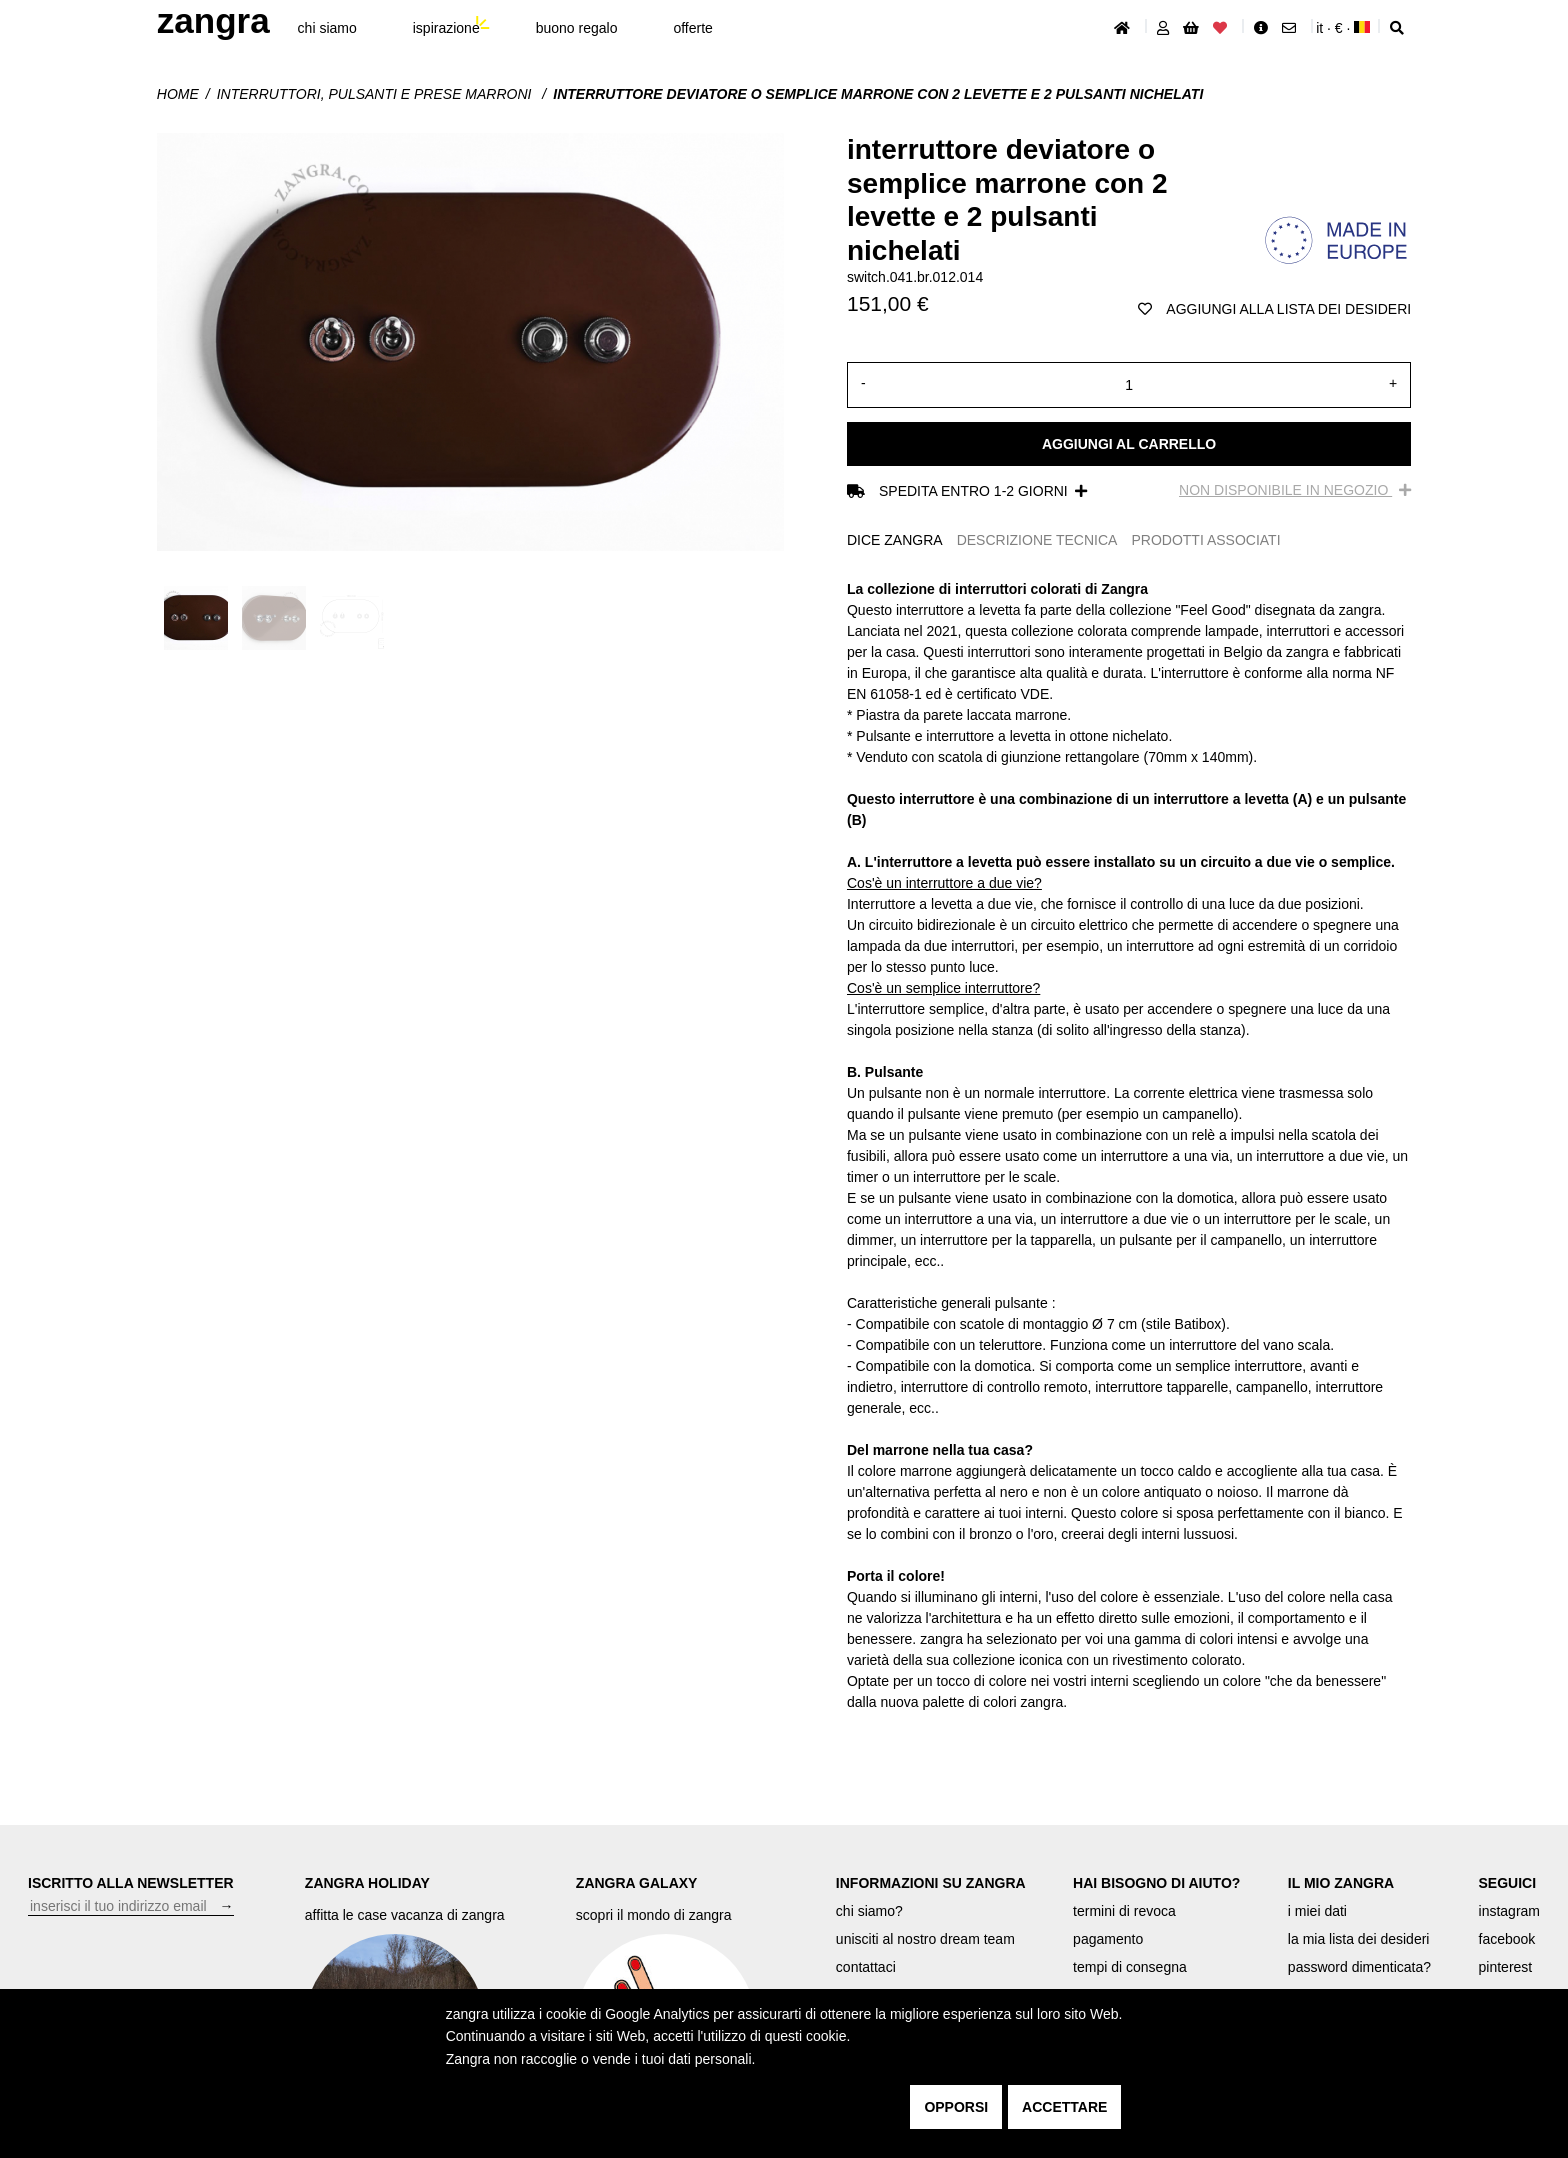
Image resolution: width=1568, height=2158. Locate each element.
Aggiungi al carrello (1129, 444)
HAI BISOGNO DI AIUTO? (1156, 1883)
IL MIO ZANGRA (1341, 1883)
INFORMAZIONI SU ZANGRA (931, 1883)
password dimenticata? (1359, 1967)
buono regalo (577, 28)
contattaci (866, 1967)
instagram (1509, 1911)
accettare (1064, 2107)
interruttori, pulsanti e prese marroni (376, 94)
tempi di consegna (1130, 1967)
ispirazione (446, 28)
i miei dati (1317, 1911)
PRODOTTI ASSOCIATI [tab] (1205, 540)
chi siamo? (869, 1911)
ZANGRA (213, 20)
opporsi (956, 2107)
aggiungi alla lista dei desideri (1274, 309)
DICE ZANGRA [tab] (895, 540)
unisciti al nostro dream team (925, 1939)
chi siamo (327, 28)
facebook (1507, 1939)
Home (178, 94)
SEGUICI (1508, 1883)
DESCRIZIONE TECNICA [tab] (1037, 540)
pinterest (1506, 1967)
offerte (692, 28)
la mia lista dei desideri (1359, 1939)
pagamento (1108, 1939)
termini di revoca (1124, 1911)
